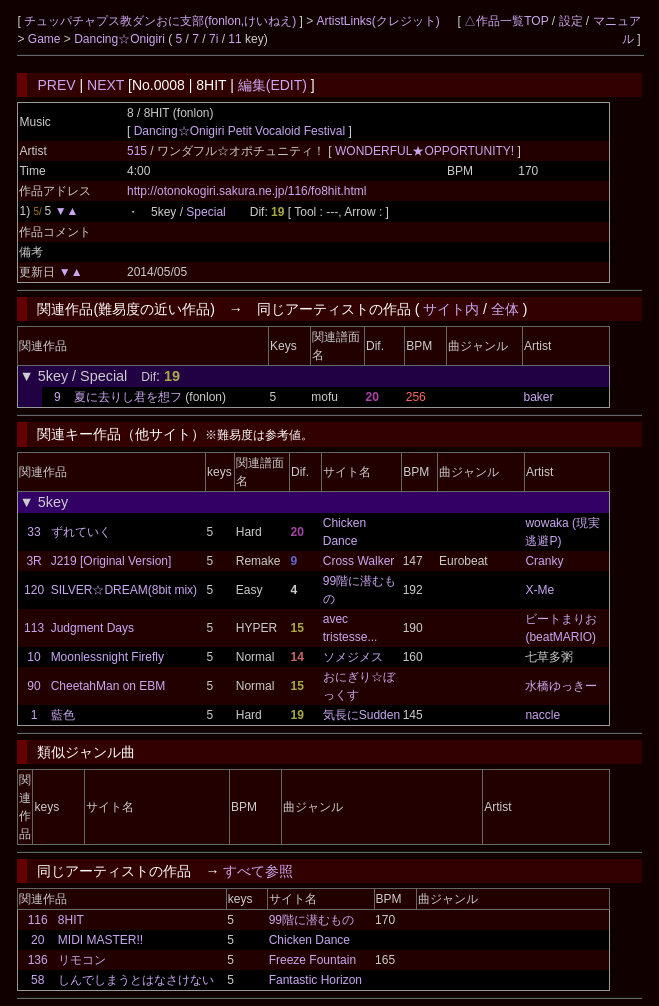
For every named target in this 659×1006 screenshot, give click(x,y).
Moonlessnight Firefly (107, 657)
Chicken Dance (309, 940)
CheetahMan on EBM (108, 686)
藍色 (63, 715)
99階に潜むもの (311, 920)
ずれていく (81, 532)
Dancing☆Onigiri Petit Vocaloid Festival (239, 131)
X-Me (539, 590)
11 (234, 39)
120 (34, 590)
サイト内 (451, 309)
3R (33, 561)
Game (46, 39)
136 (38, 960)
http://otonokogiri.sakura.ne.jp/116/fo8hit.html (246, 191)
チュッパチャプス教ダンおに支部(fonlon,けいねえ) (161, 21)
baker (538, 397)
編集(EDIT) (272, 85)
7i (213, 39)
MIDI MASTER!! (100, 940)
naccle (542, 715)
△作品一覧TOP (506, 21)
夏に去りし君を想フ (128, 397)
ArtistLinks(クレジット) (378, 21)
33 (33, 532)
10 (33, 657)
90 (33, 686)
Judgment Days (92, 628)
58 (37, 980)
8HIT (71, 920)
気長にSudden (361, 715)
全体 (505, 309)
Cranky (544, 561)
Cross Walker (359, 561)
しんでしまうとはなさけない (136, 980)
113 (34, 628)
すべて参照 (258, 871)
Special (205, 212)
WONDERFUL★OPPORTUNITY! (426, 151)
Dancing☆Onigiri (121, 39)
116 (38, 920)
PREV (56, 85)
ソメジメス (353, 657)
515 (137, 151)
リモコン (82, 960)
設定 (571, 21)
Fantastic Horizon (315, 980)
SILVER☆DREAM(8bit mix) (124, 590)
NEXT (105, 85)
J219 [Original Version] (111, 561)
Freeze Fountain (312, 960)
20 (37, 940)
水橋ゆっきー (561, 686)
